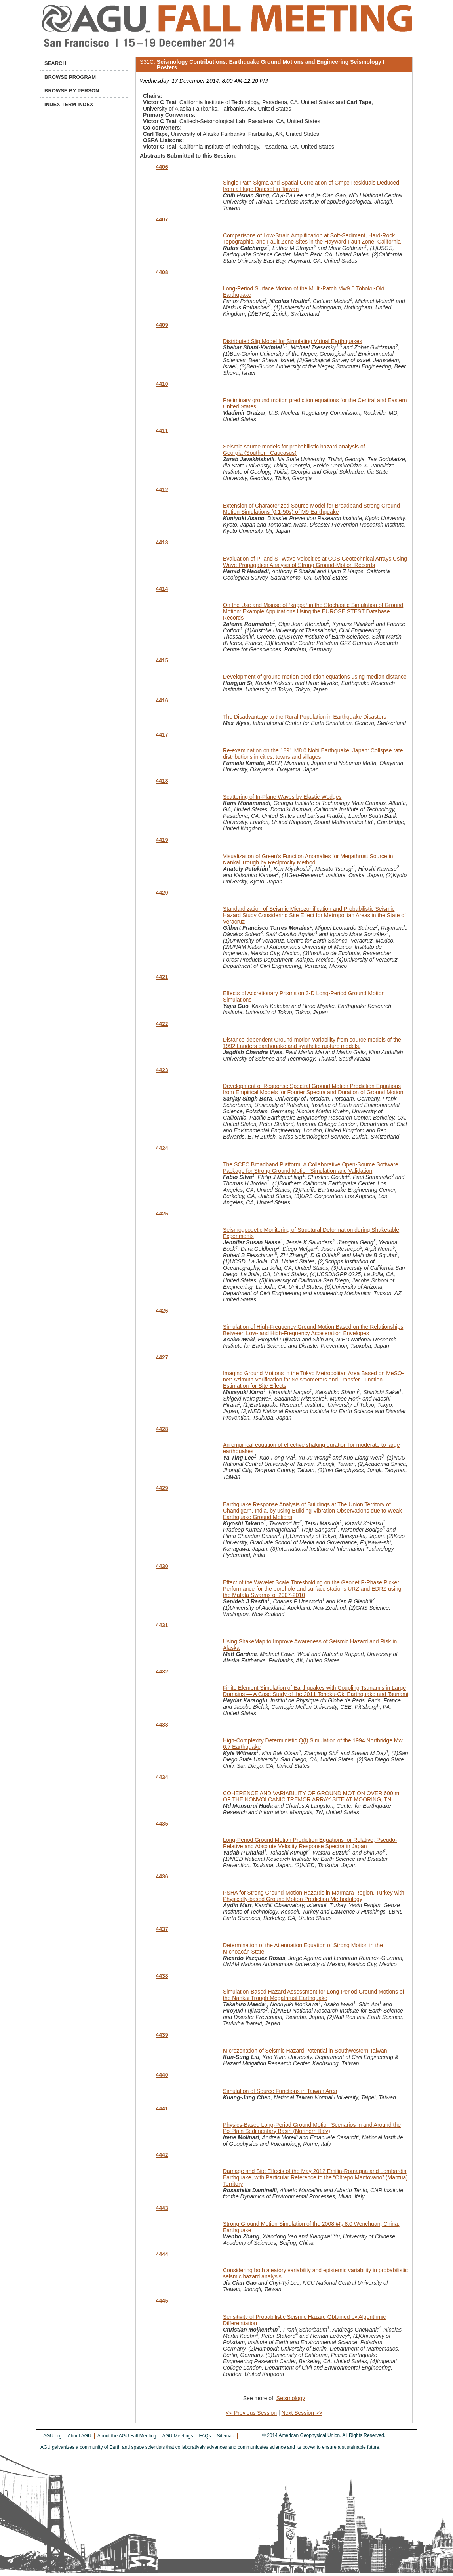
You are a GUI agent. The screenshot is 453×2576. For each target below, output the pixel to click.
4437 (162, 1929)
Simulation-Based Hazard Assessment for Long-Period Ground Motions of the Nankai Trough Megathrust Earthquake (313, 1994)
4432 (162, 1671)
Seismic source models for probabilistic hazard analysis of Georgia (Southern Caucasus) (294, 449)
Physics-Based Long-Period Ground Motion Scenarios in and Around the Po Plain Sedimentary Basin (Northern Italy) (312, 2128)
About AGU (79, 2436)
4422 (162, 1024)
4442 (162, 2155)
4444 (162, 2254)
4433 (162, 1724)
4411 (162, 430)
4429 (162, 1488)
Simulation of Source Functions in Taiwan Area (280, 2091)
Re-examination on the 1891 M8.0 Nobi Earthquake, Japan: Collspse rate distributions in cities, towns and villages (313, 753)
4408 (162, 272)
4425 (162, 1213)
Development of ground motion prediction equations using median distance (315, 677)
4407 (162, 219)
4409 (162, 325)
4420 (162, 892)
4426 (162, 1310)
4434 (162, 1777)
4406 (162, 167)
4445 (162, 2300)
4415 (162, 660)
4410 (162, 384)
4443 (162, 2208)
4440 (162, 2075)
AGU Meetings (177, 2436)
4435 (162, 1823)
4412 (162, 490)
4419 (162, 840)
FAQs (205, 2436)
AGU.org (52, 2436)
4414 (162, 589)
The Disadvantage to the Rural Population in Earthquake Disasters (304, 717)
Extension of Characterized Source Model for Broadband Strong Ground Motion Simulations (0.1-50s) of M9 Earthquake (311, 508)
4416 (162, 700)
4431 (162, 1625)
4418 (162, 781)
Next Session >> (302, 2413)
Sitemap (225, 2436)
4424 (162, 1148)
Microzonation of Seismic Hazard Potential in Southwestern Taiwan (305, 2050)
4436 (162, 1876)
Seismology (290, 2398)
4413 (162, 542)
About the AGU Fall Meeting (126, 2436)
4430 (162, 1566)
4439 (162, 2035)
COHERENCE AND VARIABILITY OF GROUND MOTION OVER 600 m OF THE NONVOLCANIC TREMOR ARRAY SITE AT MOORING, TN (311, 1796)
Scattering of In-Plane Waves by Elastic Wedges (282, 797)
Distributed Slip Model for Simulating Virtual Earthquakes (292, 341)
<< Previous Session (251, 2413)
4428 (162, 1429)
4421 (162, 977)
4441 (162, 2108)
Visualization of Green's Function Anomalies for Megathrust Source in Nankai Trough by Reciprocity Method (308, 859)
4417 (162, 734)
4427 (162, 1357)
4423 (162, 1070)
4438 (162, 1976)
